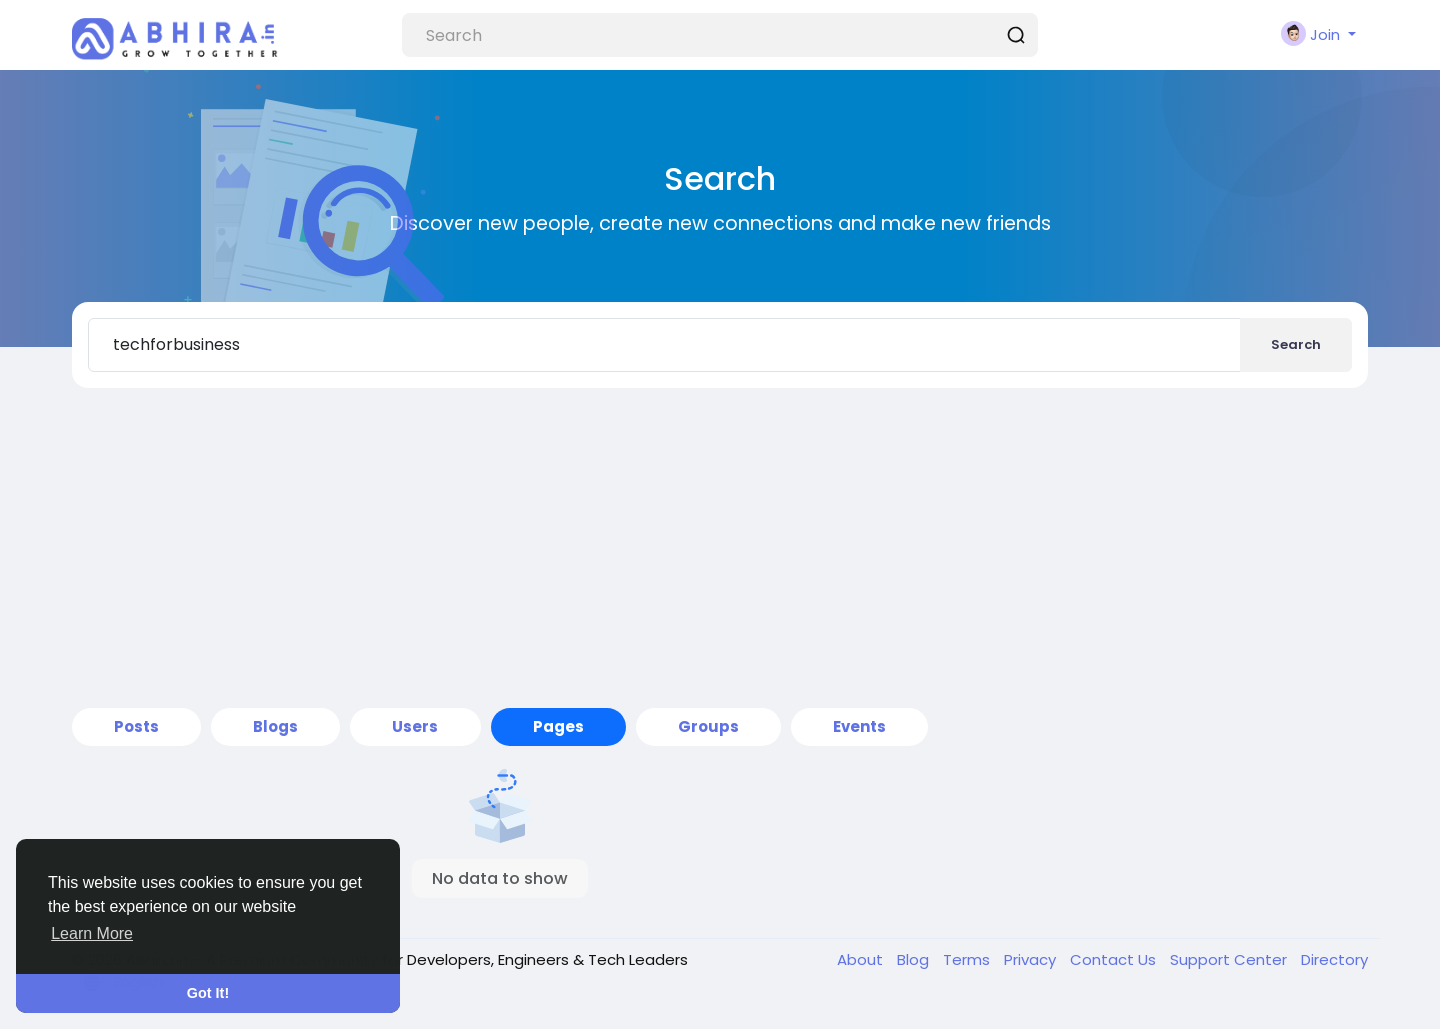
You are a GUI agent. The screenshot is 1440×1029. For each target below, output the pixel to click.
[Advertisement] (720, 548)
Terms (968, 959)
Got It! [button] (208, 993)
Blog (915, 959)
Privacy (1032, 959)
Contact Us (1115, 959)
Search (1296, 344)
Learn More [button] (92, 933)
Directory (1334, 959)
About (862, 959)
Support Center (1230, 959)
